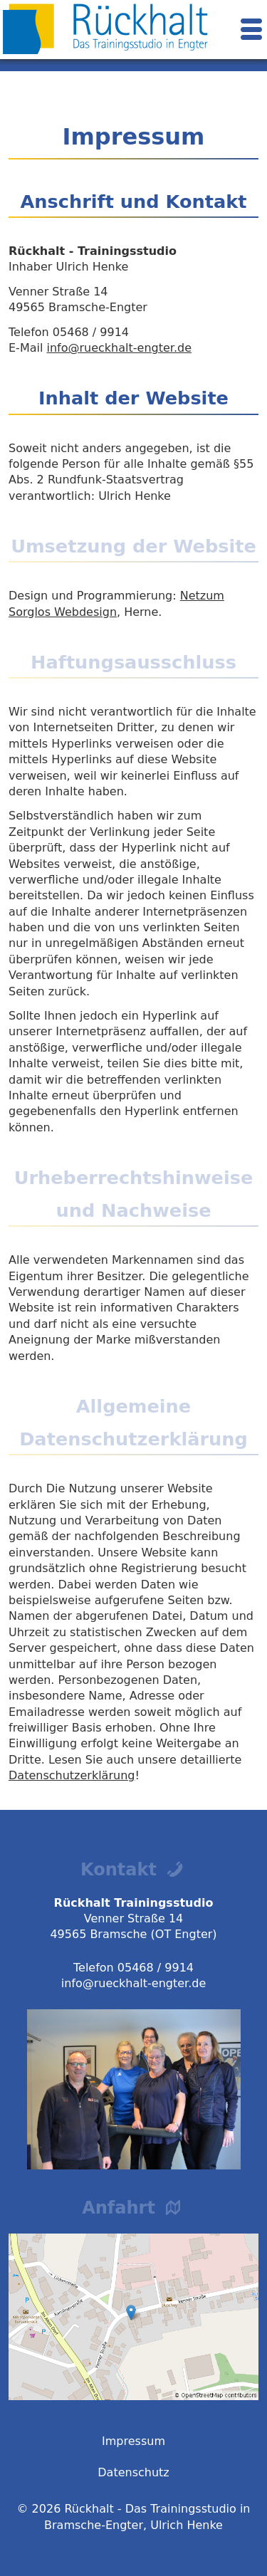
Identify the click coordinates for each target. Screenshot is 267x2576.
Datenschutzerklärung (72, 1775)
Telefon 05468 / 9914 (133, 1967)
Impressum (133, 2441)
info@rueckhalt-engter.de (119, 348)
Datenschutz (133, 2472)
